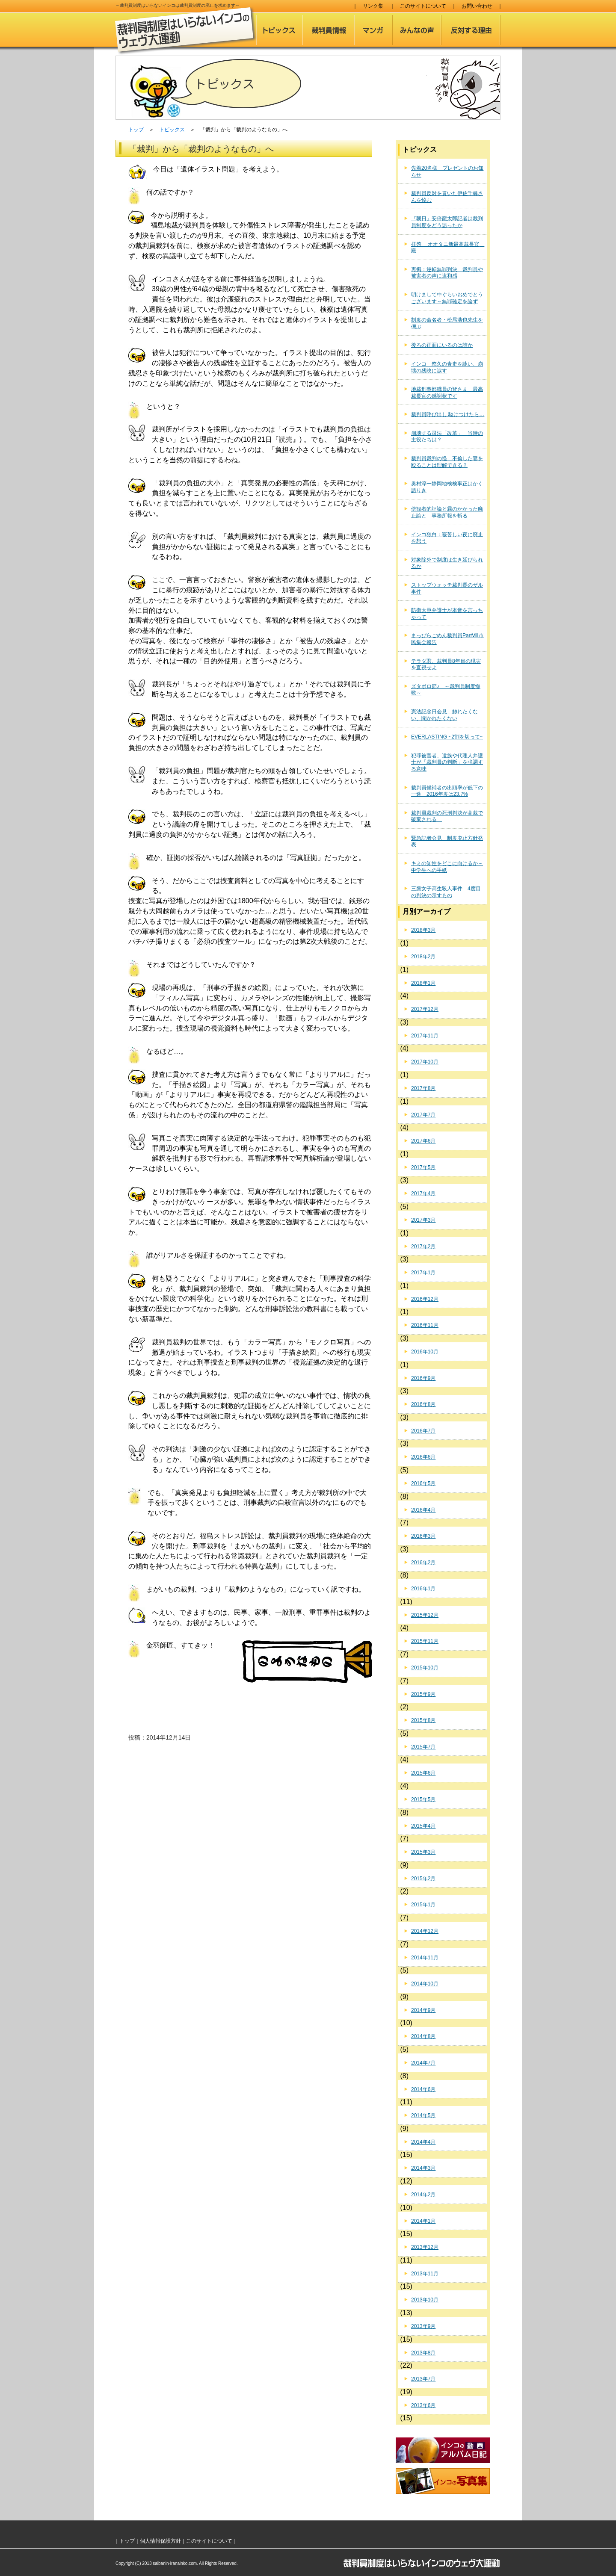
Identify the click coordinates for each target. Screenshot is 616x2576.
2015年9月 (423, 1694)
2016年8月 (423, 1404)
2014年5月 (423, 2115)
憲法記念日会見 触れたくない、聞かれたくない (444, 715)
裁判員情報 (329, 30)
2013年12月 (424, 2247)
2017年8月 (423, 1088)
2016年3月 (423, 1536)
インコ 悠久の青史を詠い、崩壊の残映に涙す (447, 367)
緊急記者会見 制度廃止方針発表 (447, 841)
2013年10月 (424, 2300)
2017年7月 (423, 1115)
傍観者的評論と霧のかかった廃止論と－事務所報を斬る (447, 512)
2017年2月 (423, 1247)
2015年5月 (423, 1799)
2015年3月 (423, 1852)
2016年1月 (423, 1589)
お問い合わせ (477, 6)
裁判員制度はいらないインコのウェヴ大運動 (186, 30)
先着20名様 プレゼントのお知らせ (447, 171)
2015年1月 (423, 1905)
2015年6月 (423, 1773)
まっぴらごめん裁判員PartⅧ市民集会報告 (447, 638)
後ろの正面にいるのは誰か (442, 345)
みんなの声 (416, 30)
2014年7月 (423, 2063)
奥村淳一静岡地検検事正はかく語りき (447, 487)
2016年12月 (424, 1299)
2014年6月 (423, 2089)
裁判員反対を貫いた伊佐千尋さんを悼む (447, 196)
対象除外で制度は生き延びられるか (447, 563)
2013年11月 (424, 2274)
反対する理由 (470, 30)
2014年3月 (423, 2168)
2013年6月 (423, 2405)
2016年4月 (423, 1510)
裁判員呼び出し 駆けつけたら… (447, 414)
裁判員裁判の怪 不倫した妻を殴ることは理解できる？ (447, 461)
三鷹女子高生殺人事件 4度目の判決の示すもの (446, 892)
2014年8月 (423, 2036)
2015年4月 (423, 1826)
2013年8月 (423, 2353)
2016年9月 (423, 1378)
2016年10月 (424, 1352)
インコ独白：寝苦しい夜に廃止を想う (447, 538)
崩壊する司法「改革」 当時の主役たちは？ (447, 436)
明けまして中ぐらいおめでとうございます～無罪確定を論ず (447, 298)
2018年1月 (423, 983)
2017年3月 (423, 1220)
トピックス (279, 30)
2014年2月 (423, 2195)
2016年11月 (424, 1325)
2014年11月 (424, 1958)
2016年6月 (423, 1457)
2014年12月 (424, 1931)
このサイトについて (423, 6)
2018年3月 (423, 930)
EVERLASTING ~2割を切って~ (447, 737)
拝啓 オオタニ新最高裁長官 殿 (447, 247)
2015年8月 (423, 1720)
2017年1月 (423, 1273)
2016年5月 (423, 1483)
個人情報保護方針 (160, 2541)
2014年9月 (423, 2010)
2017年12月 (424, 1009)
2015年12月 (424, 1615)
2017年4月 (423, 1193)
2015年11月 (424, 1641)
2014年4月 (423, 2142)
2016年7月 (423, 1431)
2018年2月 (423, 957)
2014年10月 (424, 1984)
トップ (136, 130)
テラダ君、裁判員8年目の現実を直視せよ (446, 664)
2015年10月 (424, 1668)
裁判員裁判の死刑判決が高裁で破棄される (447, 816)
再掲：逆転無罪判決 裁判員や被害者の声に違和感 (447, 272)
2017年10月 (424, 1062)
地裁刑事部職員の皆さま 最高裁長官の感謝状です (447, 392)
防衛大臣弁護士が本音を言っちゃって (447, 613)
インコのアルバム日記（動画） (443, 2450)
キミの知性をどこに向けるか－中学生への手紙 (447, 866)
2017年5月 (423, 1167)
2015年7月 (423, 1747)
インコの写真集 (443, 2481)
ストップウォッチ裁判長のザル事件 (447, 588)
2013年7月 (423, 2379)
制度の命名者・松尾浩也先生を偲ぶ (447, 323)
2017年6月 (423, 1141)
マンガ (373, 30)
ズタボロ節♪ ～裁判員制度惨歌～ (445, 689)
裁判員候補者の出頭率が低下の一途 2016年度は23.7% (447, 791)
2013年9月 (423, 2326)
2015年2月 (423, 1879)
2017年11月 (424, 1036)
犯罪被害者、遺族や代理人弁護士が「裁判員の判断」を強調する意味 (447, 762)
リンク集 (373, 6)
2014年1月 (423, 2221)
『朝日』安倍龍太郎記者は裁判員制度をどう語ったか (447, 222)
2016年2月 (423, 1563)
